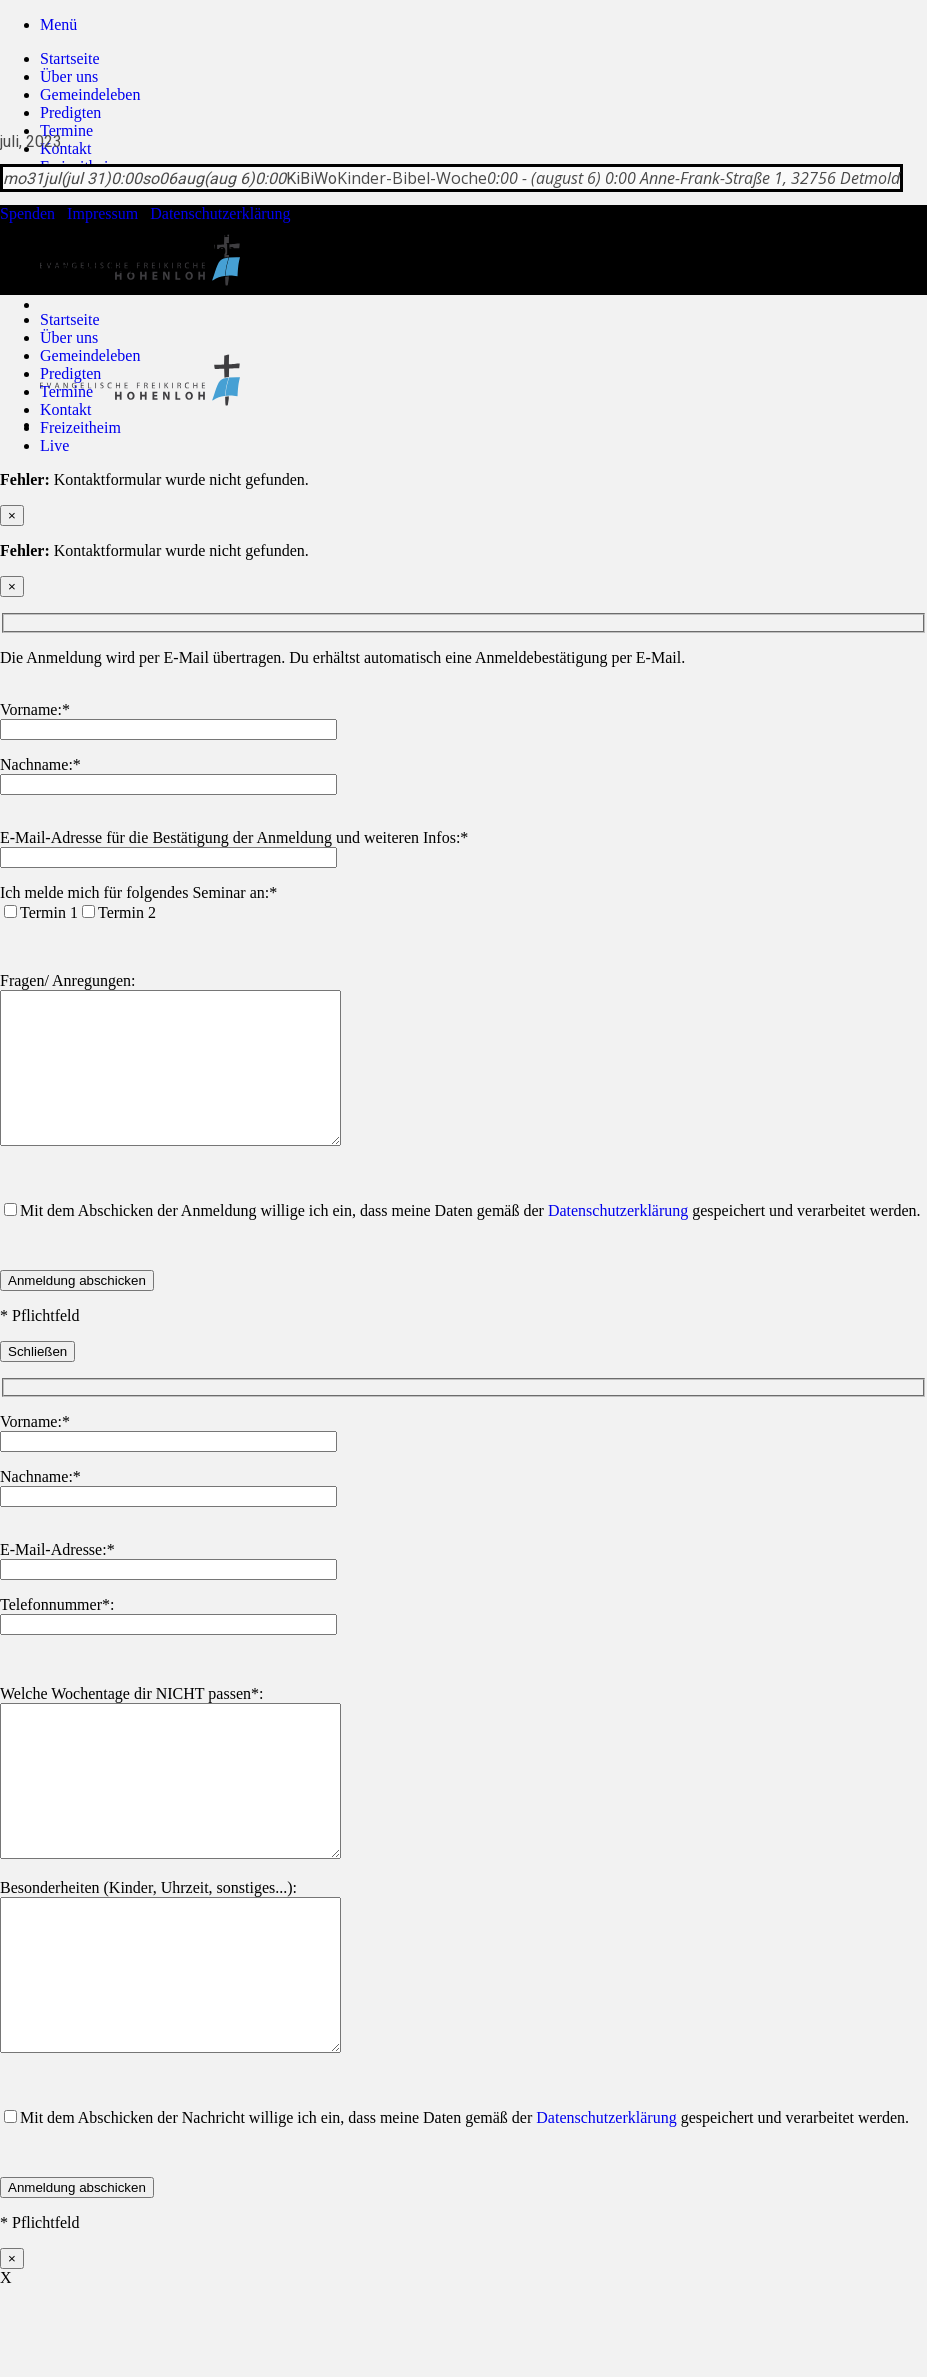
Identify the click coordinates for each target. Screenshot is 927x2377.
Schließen (37, 1381)
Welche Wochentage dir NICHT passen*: (131, 1723)
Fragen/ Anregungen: (68, 980)
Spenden (27, 213)
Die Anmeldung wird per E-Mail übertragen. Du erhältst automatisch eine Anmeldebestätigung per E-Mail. (342, 657)
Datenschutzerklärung (220, 213)
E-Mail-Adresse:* (57, 1579)
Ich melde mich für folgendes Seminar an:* (138, 892)
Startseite (70, 58)
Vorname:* (35, 709)
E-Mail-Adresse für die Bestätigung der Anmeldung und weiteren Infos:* (234, 837)
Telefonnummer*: (57, 1634)
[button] (58, 24)
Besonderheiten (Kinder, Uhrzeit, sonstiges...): (148, 1947)
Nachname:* (40, 764)
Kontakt (66, 148)
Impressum (102, 213)
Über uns (69, 76)
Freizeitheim (80, 427)
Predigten (70, 112)
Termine (66, 130)
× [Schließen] (12, 515)
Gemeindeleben (90, 94)
